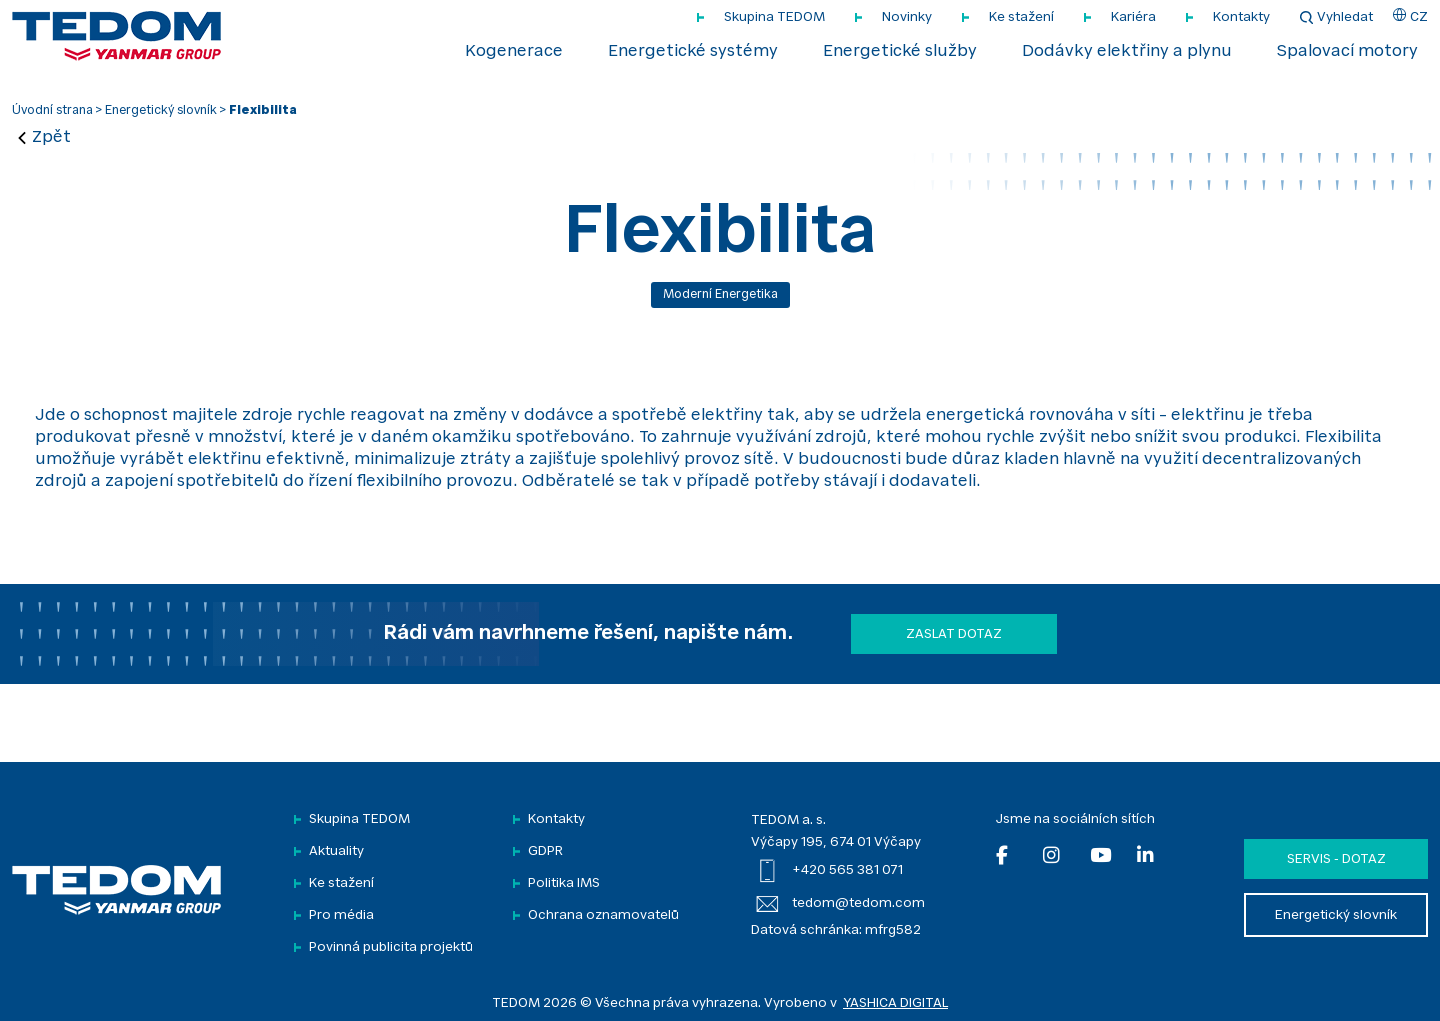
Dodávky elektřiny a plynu (1127, 52)
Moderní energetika (720, 295)
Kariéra (1133, 17)
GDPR (545, 851)
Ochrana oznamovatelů (603, 915)
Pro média (341, 915)
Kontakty (1241, 17)
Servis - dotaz (1336, 859)
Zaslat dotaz (954, 634)
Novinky (907, 17)
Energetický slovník (161, 111)
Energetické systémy (693, 52)
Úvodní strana (52, 111)
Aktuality (336, 851)
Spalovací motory (1347, 52)
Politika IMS (564, 883)
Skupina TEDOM (774, 17)
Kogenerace (514, 52)
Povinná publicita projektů (391, 947)
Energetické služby (900, 52)
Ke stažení (1021, 17)
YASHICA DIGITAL (895, 1003)
